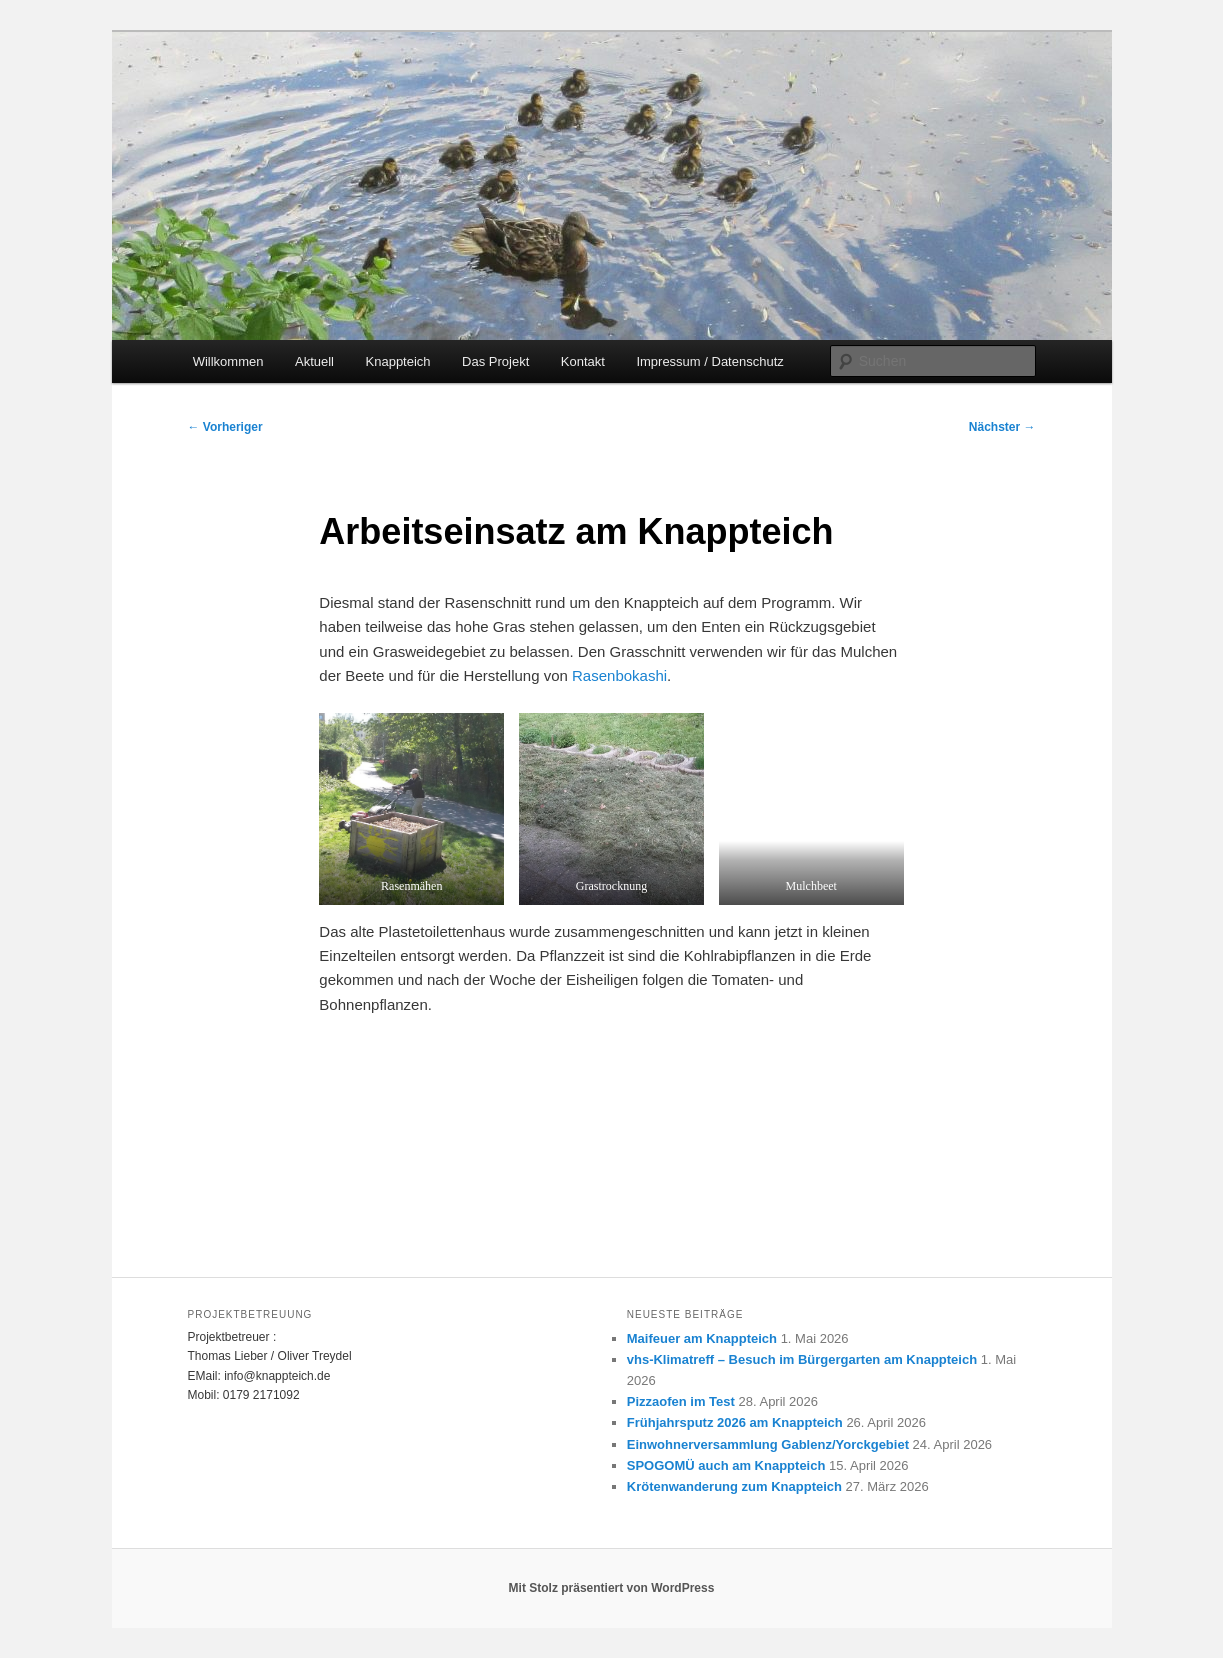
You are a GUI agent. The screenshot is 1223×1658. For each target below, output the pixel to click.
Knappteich (398, 361)
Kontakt (583, 361)
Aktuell (314, 361)
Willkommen (228, 361)
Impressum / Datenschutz (709, 361)
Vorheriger (225, 427)
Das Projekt (495, 361)
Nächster (1002, 427)
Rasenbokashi (619, 675)
